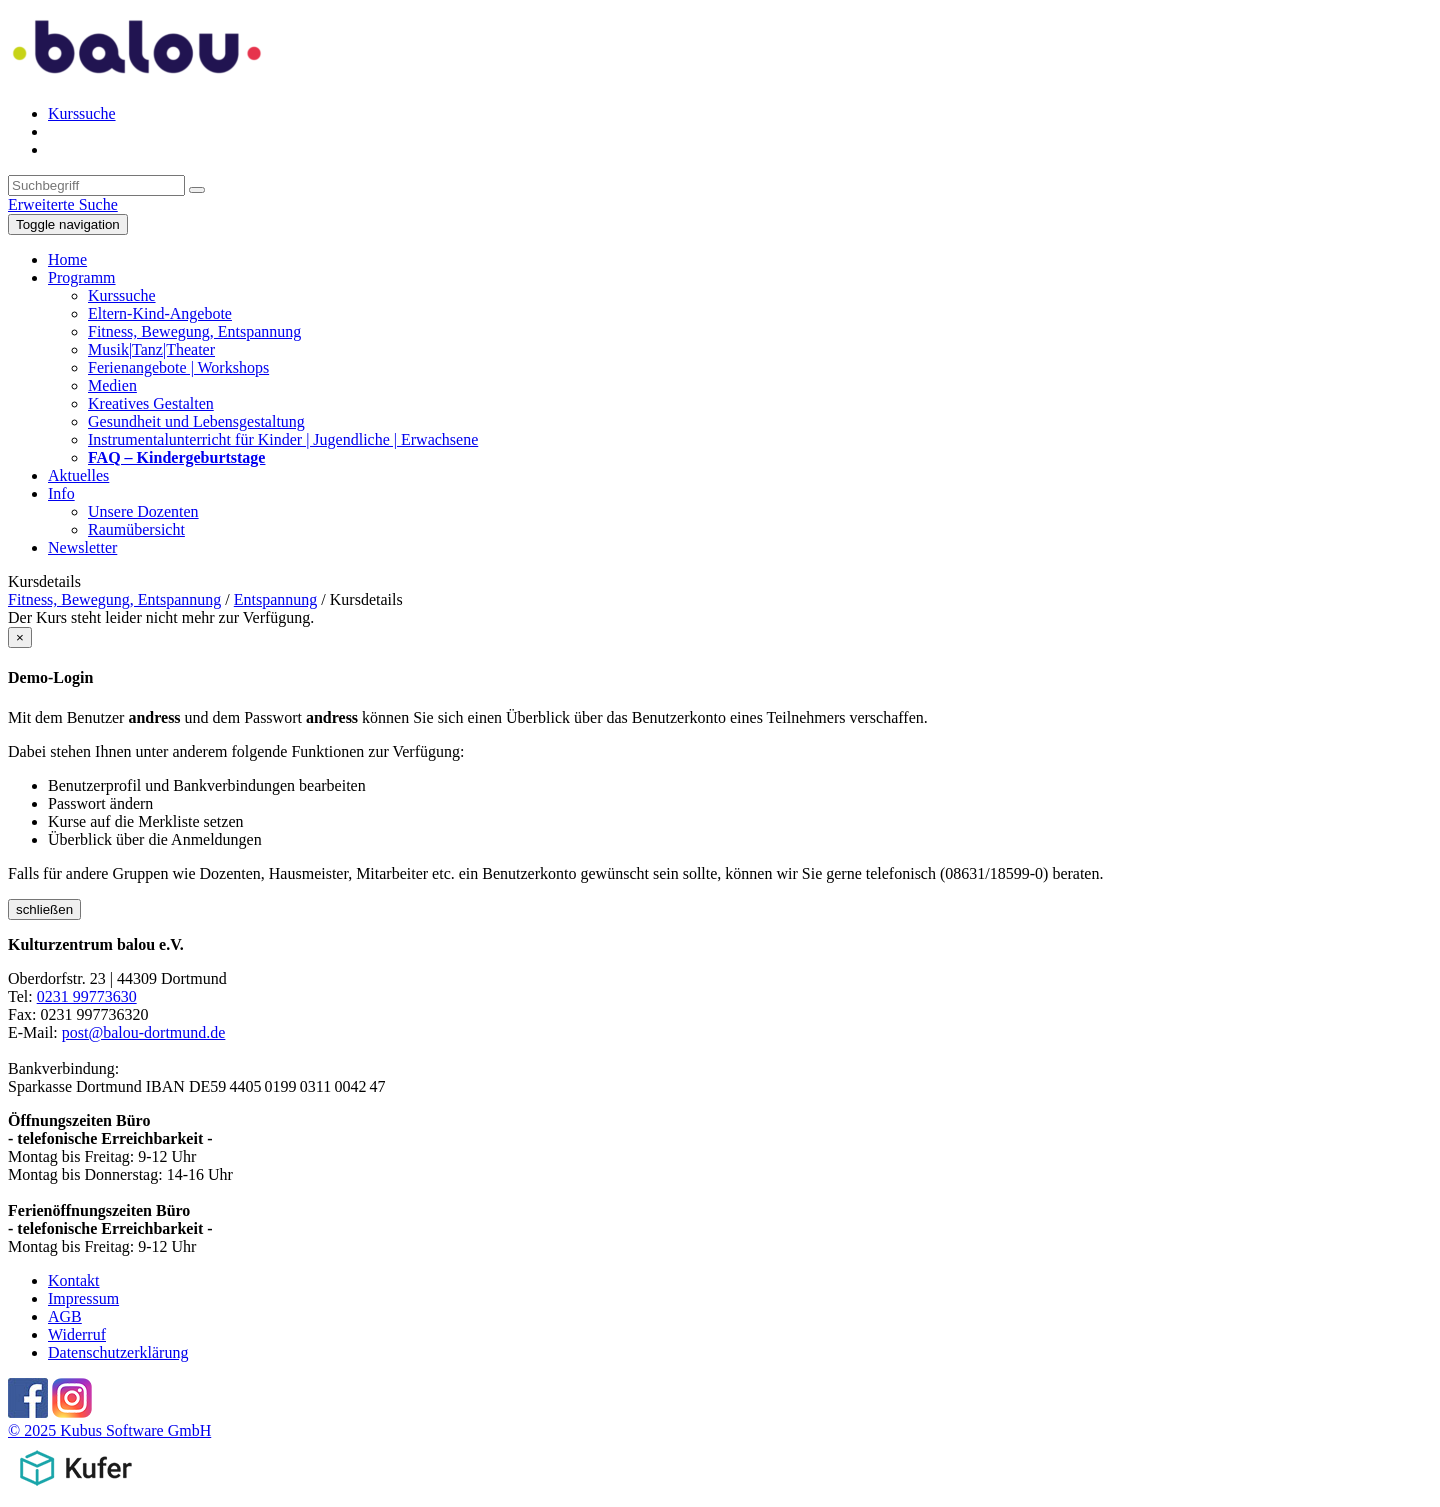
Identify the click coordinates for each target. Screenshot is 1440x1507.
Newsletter (82, 547)
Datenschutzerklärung (118, 1352)
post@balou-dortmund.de (144, 1032)
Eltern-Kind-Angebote (160, 313)
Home (67, 259)
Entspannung (276, 599)
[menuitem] (740, 114)
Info (61, 493)
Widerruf (77, 1334)
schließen (44, 909)
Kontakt (74, 1280)
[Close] (20, 637)
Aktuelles (78, 475)
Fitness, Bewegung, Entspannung (194, 331)
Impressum (83, 1298)
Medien (112, 385)
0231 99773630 (87, 996)
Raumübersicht (136, 529)
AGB (65, 1316)
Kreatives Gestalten (151, 403)
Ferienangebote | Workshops (178, 367)
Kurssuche (82, 113)
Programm (82, 277)
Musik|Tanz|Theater (151, 349)
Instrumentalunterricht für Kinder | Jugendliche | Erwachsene (283, 439)
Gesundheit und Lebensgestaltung (196, 421)
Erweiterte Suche (63, 204)
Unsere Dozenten (143, 511)
